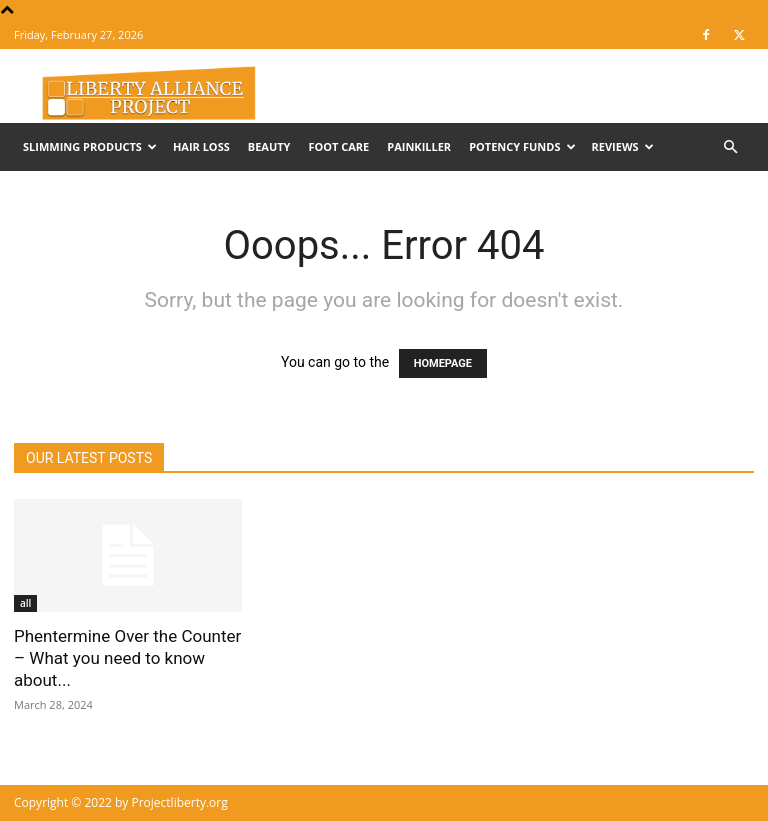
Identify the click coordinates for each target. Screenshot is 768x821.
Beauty (269, 146)
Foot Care (338, 146)
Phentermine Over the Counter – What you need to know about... (127, 658)
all (25, 603)
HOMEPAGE (443, 363)
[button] (730, 147)
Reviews (623, 146)
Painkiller (419, 146)
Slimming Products (90, 146)
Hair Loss (201, 146)
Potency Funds (522, 146)
